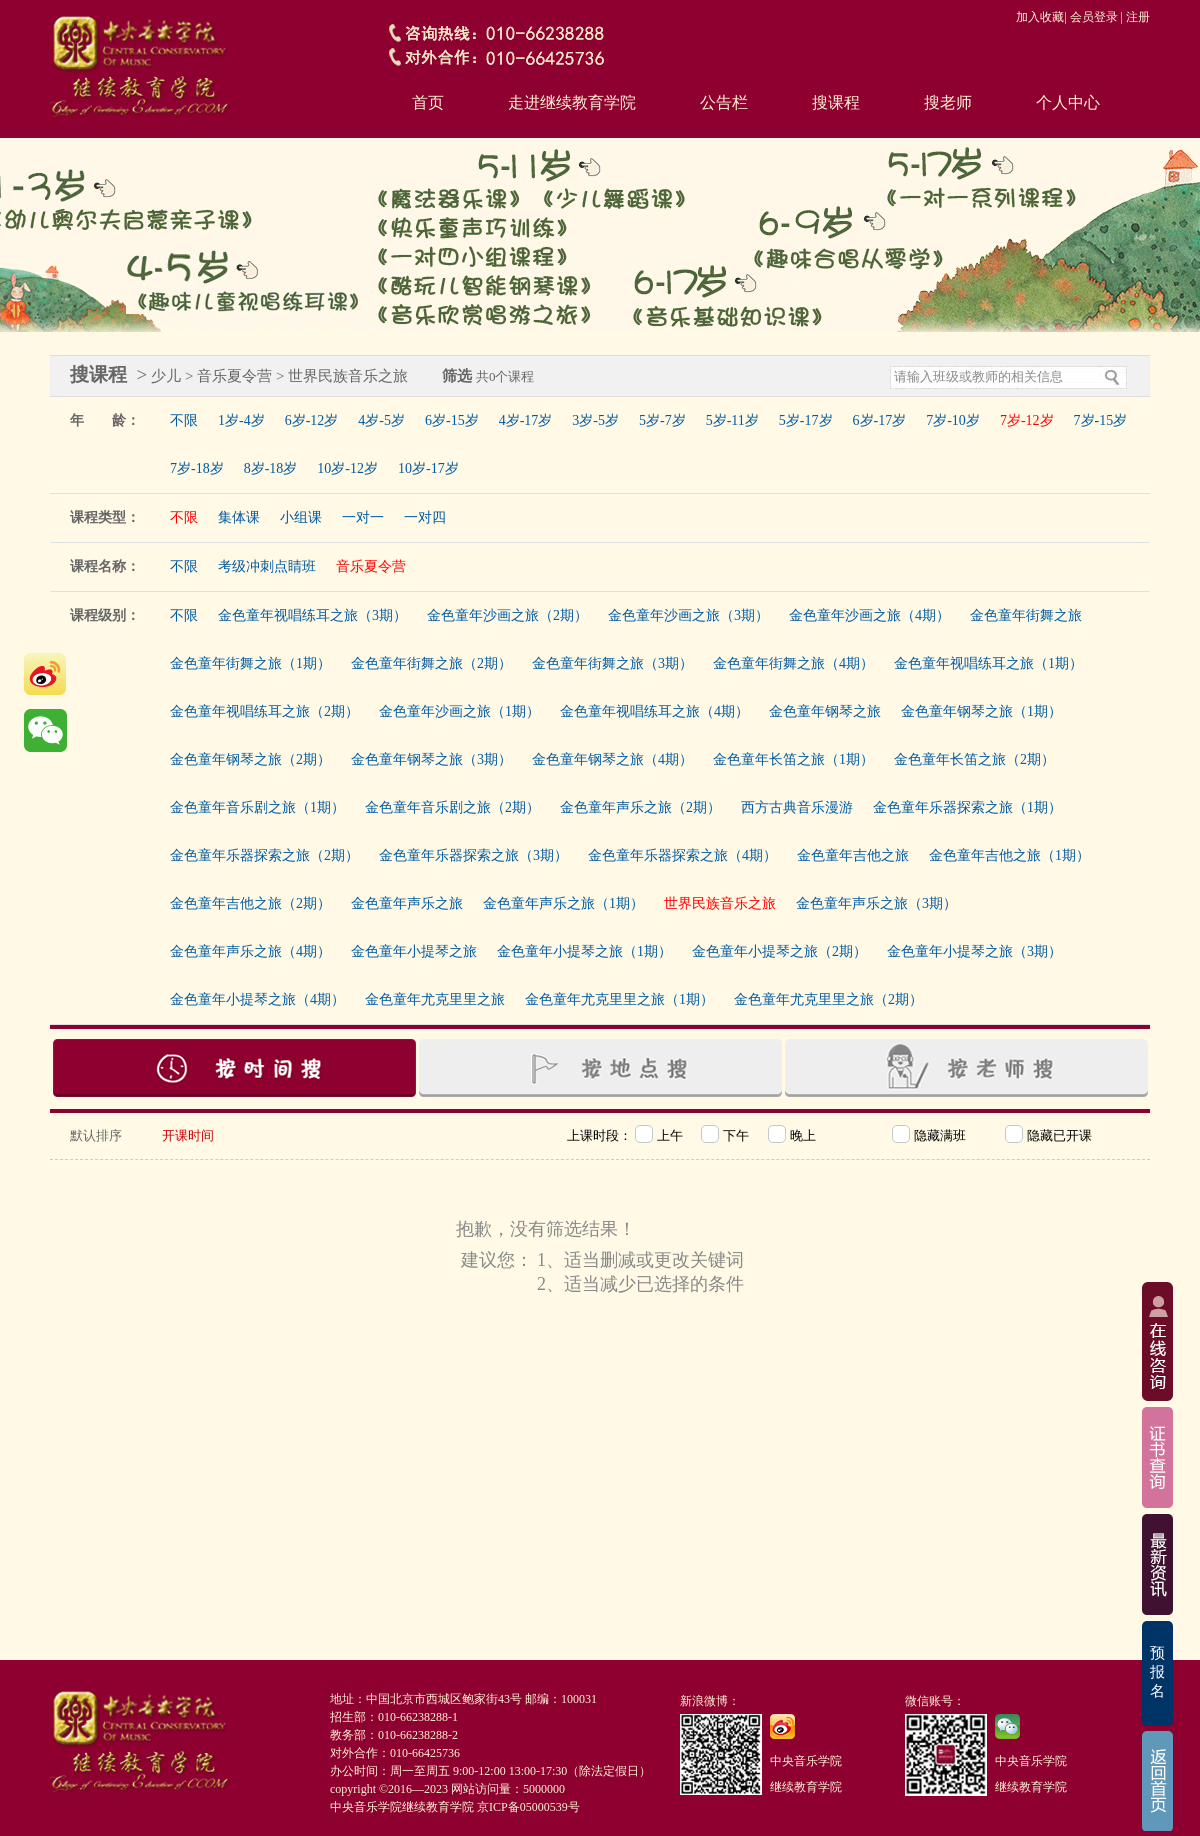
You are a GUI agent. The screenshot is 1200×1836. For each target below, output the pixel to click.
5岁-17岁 (806, 420)
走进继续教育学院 (572, 102)
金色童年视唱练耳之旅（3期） (312, 615)
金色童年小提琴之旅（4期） (257, 999)
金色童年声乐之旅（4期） (250, 951)
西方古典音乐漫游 (797, 807)
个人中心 (1068, 102)
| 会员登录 (1090, 17)
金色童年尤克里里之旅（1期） (619, 999)
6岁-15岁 (452, 420)
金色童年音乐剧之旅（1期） (257, 807)
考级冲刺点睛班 (267, 566)
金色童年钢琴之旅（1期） (981, 711)
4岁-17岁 (526, 420)
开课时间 (188, 1135)
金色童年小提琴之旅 (414, 951)
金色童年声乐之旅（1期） (563, 903)
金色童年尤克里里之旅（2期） (828, 999)
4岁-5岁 (381, 420)
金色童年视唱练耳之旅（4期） (654, 711)
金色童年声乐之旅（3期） (876, 903)
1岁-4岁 (241, 420)
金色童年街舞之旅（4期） (793, 663)
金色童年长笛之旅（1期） (793, 759)
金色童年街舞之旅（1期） (250, 663)
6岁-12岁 (312, 420)
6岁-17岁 (880, 420)
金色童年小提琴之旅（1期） (584, 951)
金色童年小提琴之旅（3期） (974, 951)
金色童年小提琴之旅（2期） (779, 951)
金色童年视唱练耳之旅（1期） (988, 663)
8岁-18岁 (271, 468)
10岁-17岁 (428, 468)
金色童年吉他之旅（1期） (1009, 855)
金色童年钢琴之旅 (825, 711)
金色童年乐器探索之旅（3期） (473, 855)
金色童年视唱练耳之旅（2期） (264, 711)
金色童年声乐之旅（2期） (640, 807)
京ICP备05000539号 (528, 1807)
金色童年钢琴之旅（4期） (612, 759)
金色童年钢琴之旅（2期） (250, 759)
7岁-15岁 (1101, 420)
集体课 (239, 517)
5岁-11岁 (732, 420)
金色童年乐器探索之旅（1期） (967, 807)
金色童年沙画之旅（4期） (869, 615)
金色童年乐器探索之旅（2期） (264, 855)
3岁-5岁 (595, 420)
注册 (1138, 17)
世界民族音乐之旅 (720, 903)
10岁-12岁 (347, 468)
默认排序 (96, 1135)
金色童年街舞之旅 (1026, 615)
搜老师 (948, 102)
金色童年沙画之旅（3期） (688, 615)
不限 (184, 420)
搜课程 (836, 102)
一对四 (425, 517)
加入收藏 (1040, 17)
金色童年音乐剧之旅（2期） (452, 807)
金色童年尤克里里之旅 (435, 999)
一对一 (363, 517)
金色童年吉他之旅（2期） (250, 903)
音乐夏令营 (371, 566)
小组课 (301, 517)
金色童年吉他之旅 (853, 855)
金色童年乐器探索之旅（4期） (682, 855)
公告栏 (724, 102)
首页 (428, 102)
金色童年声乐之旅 (407, 903)
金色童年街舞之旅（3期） (612, 663)
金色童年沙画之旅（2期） (507, 615)
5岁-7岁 (662, 420)
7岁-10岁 (953, 420)
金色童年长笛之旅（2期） (974, 759)
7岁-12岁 (1027, 420)
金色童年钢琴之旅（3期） (431, 759)
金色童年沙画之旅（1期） (459, 711)
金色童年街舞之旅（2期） (431, 663)
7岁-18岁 (197, 468)
